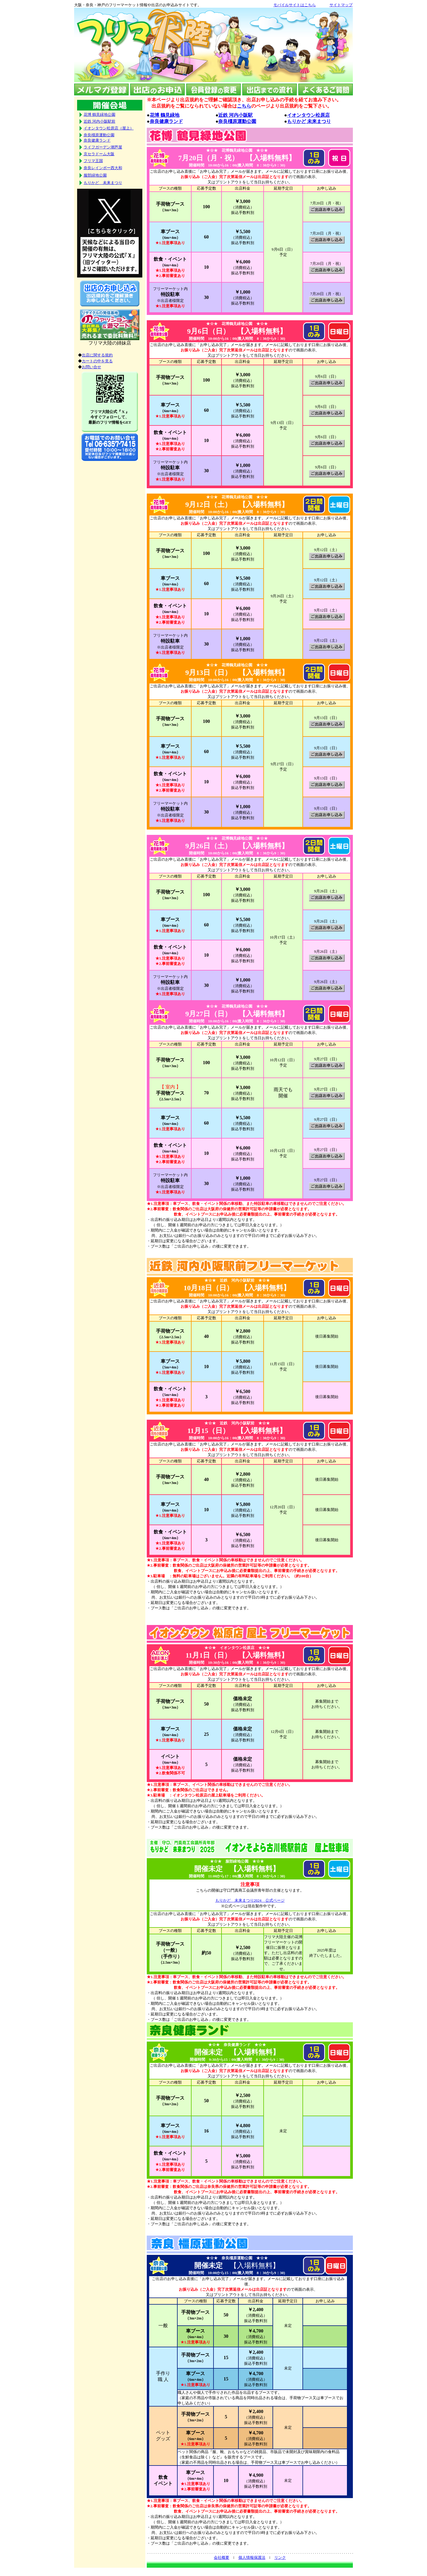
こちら (244, 105)
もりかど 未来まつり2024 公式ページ (250, 1900)
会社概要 (221, 2557)
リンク (280, 2557)
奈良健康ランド (166, 121)
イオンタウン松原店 (308, 115)
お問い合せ (91, 367)
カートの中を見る (97, 361)
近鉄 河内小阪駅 (235, 115)
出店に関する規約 (97, 355)
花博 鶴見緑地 (164, 115)
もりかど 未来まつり (309, 121)
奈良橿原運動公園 (237, 121)
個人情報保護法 (251, 2557)
